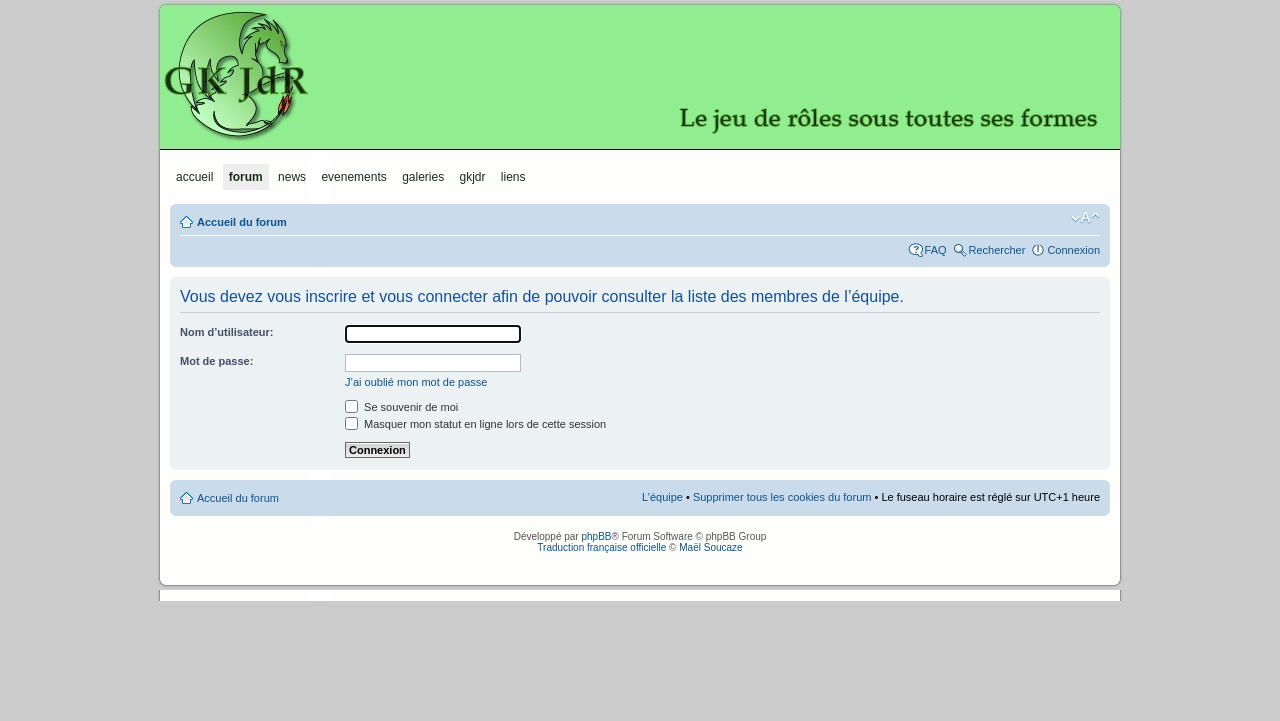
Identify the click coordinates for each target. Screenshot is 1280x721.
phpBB (596, 536)
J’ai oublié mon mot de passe (416, 382)
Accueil (194, 177)
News (292, 177)
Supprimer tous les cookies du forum (782, 497)
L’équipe (662, 497)
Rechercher (997, 250)
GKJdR (640, 75)
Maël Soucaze (710, 547)
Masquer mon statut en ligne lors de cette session (475, 424)
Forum (246, 177)
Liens (513, 177)
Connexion (1073, 250)
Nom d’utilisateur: (227, 332)
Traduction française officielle (601, 547)
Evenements (353, 177)
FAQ (936, 250)
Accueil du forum (242, 222)
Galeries (423, 177)
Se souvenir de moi (401, 407)
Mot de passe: (216, 361)
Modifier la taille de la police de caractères (1085, 218)
